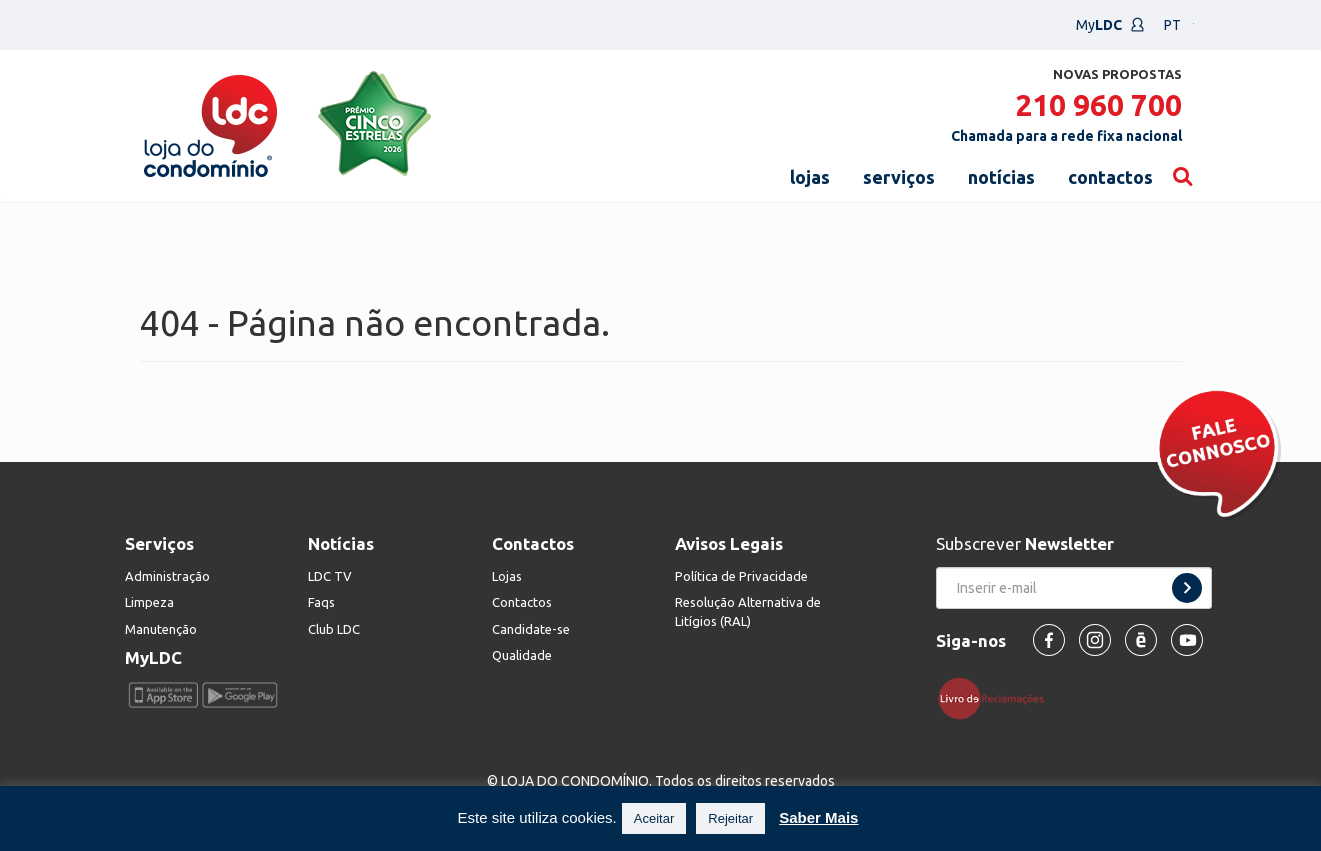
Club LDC (334, 629)
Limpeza (149, 602)
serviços (899, 177)
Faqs (321, 602)
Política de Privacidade (741, 576)
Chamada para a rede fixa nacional (1066, 136)
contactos (1110, 177)
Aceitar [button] (654, 818)
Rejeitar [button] (730, 818)
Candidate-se (531, 629)
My (1110, 25)
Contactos (522, 602)
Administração (167, 576)
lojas (810, 177)
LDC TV (330, 576)
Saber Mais (818, 817)
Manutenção (161, 629)
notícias (1001, 177)
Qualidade (522, 655)
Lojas (507, 576)
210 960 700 (1098, 105)
